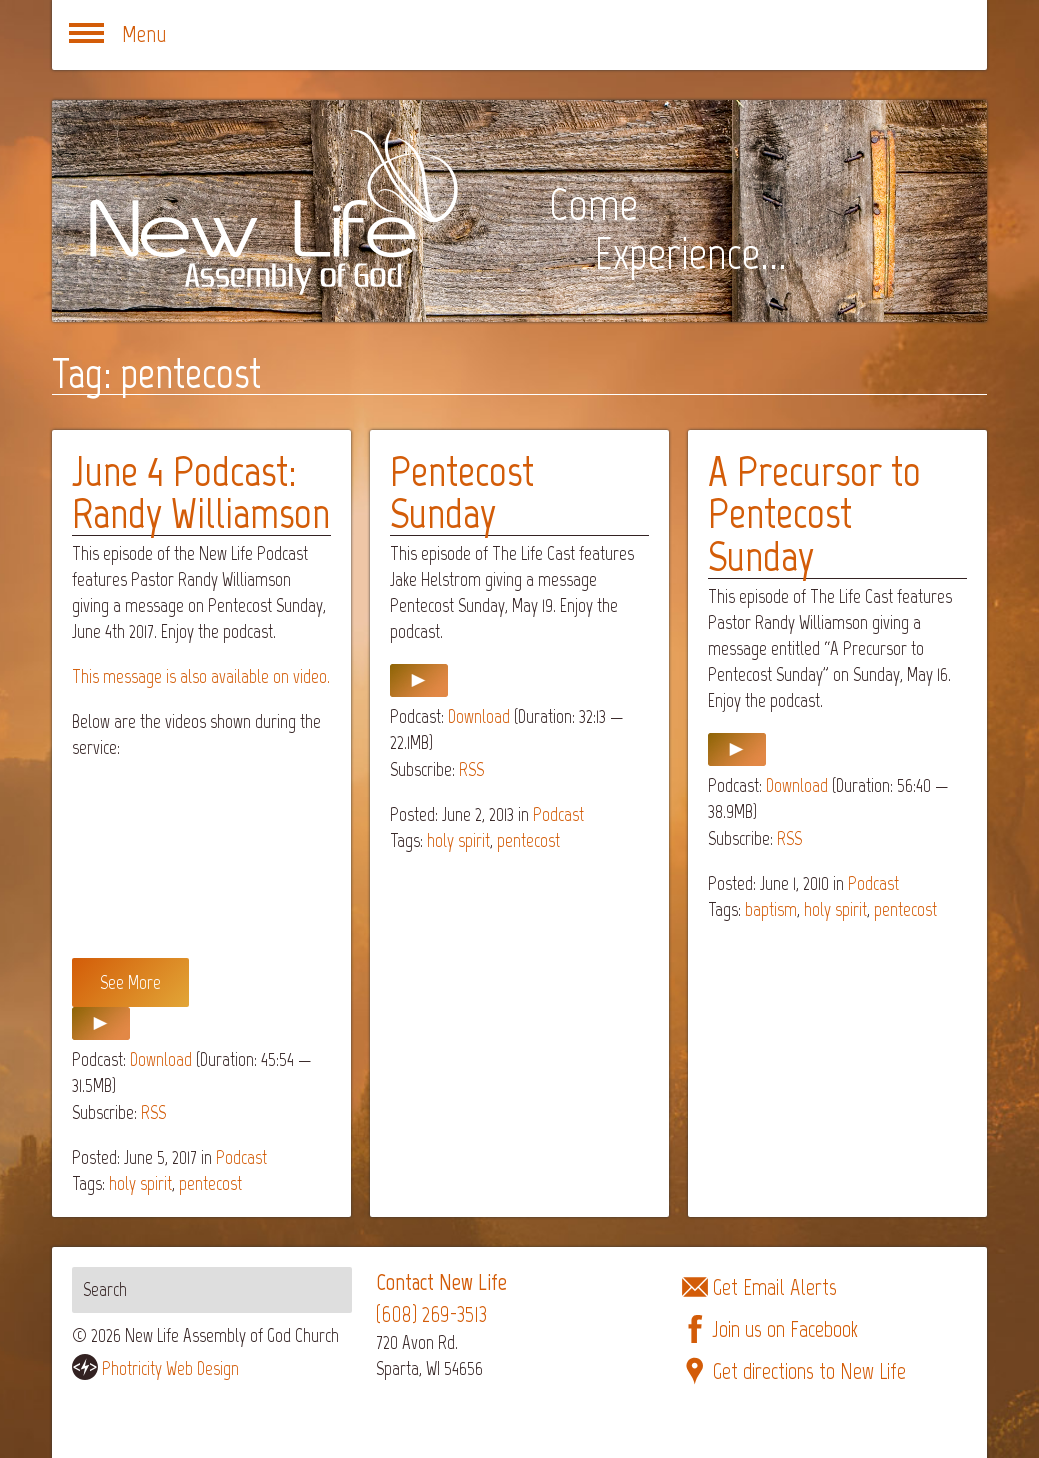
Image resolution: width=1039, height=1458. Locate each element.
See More (130, 982)
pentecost (210, 1183)
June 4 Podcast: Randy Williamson (201, 492)
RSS (153, 1112)
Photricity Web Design (170, 1368)
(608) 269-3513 (431, 1314)
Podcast (241, 1157)
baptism (771, 909)
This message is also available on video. (201, 676)
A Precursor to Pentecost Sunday (814, 513)
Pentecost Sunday (462, 492)
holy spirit (140, 1183)
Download (161, 1059)
